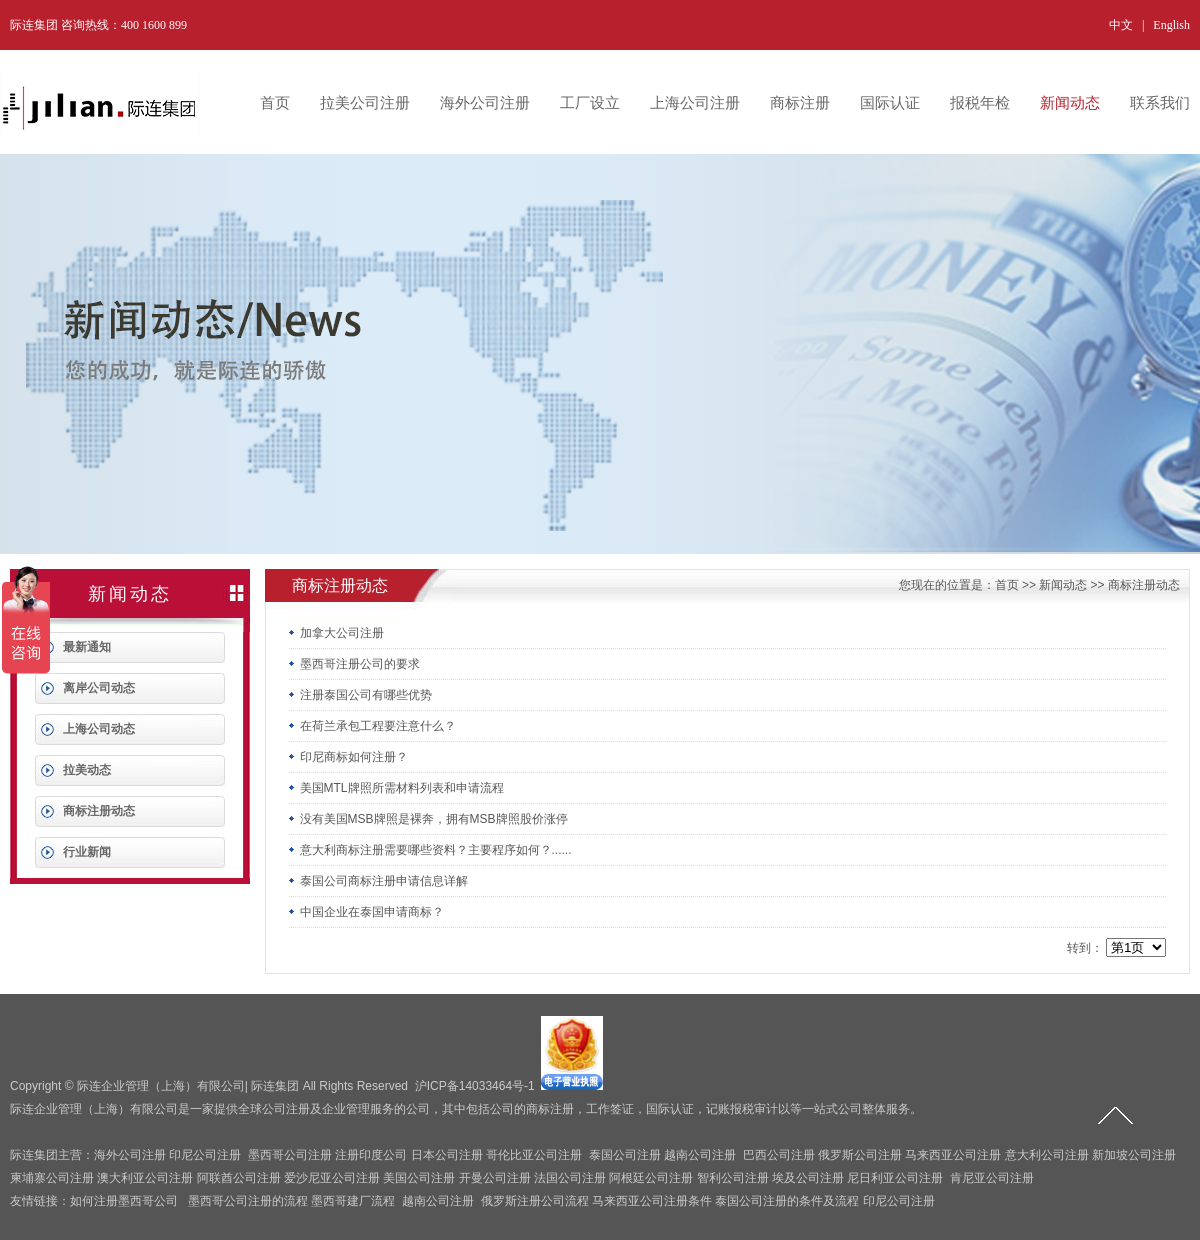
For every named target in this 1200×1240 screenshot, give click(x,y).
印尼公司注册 (205, 1155)
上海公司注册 (695, 103)
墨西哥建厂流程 (353, 1201)
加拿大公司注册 (336, 633)
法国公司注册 (570, 1178)
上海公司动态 (99, 729)
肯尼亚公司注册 (992, 1178)
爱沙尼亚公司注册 (332, 1178)
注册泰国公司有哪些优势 (360, 695)
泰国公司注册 (625, 1155)
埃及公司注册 (808, 1178)
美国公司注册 (419, 1178)
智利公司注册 (733, 1178)
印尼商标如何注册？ (348, 757)
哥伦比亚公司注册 (534, 1155)
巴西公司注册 (779, 1155)
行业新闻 (87, 852)
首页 (275, 103)
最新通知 (87, 647)
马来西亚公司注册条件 (652, 1201)
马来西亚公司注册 (953, 1155)
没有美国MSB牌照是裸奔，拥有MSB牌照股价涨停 (428, 819)
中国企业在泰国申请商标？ (366, 912)
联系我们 (1160, 103)
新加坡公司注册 (1134, 1155)
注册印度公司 (371, 1155)
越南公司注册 (700, 1155)
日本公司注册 (447, 1155)
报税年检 (980, 103)
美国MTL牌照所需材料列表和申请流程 (396, 788)
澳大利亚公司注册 (145, 1178)
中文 (1121, 25)
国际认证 (890, 103)
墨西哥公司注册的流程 (248, 1201)
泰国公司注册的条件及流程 (787, 1201)
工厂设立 (590, 103)
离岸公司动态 (99, 688)
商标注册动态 (99, 811)
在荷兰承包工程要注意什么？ (372, 726)
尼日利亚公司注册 (895, 1178)
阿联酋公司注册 (239, 1178)
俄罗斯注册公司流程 (535, 1201)
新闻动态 (1070, 103)
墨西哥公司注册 (290, 1155)
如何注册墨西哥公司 (124, 1201)
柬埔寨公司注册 (52, 1178)
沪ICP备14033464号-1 (475, 1086)
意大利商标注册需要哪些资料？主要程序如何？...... (430, 850)
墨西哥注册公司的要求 (354, 664)
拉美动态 (87, 770)
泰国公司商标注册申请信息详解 (378, 881)
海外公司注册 (485, 103)
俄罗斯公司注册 (860, 1155)
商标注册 (800, 103)
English (1171, 25)
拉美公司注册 (365, 103)
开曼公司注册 (495, 1178)
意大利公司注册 (1047, 1155)
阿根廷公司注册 (651, 1178)
